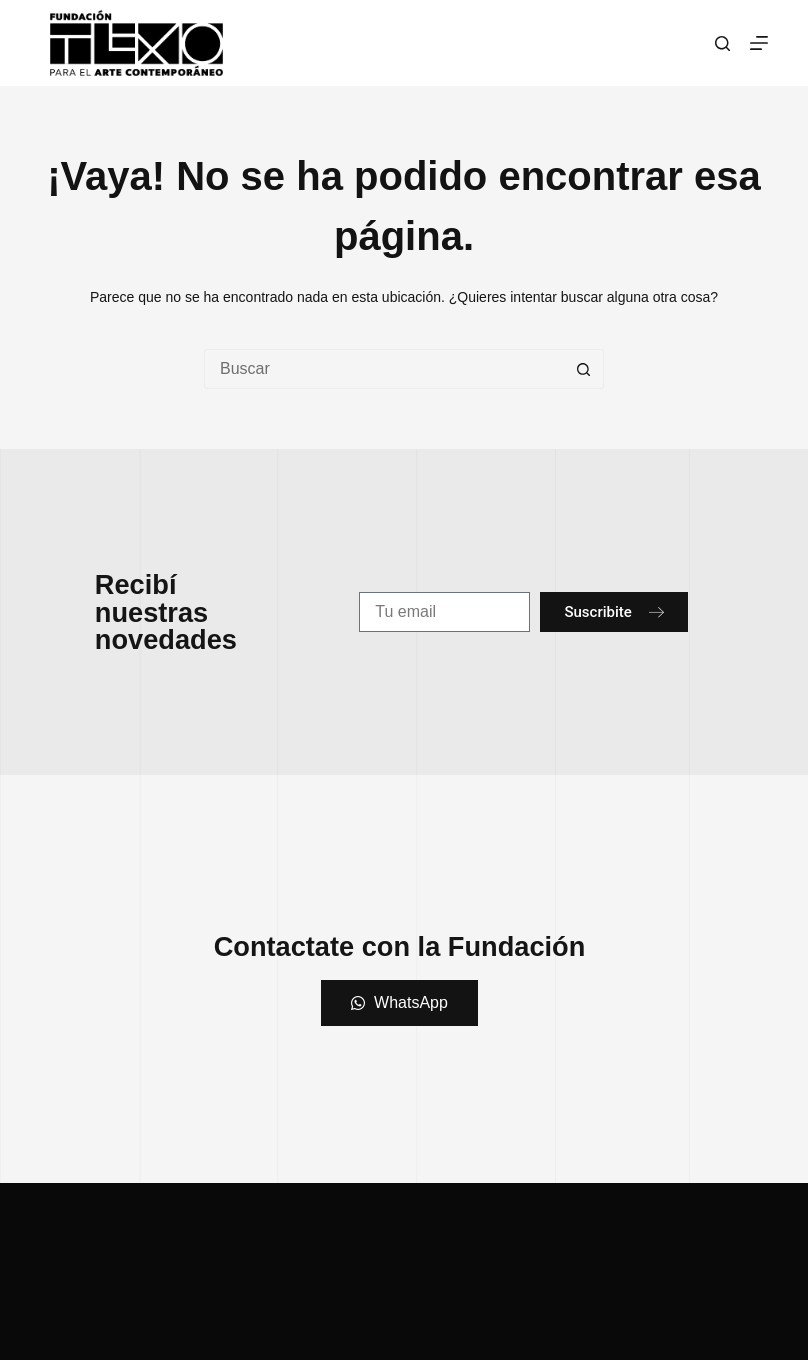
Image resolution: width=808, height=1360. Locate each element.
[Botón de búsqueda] (584, 369)
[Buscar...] (384, 369)
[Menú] (759, 43)
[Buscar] (722, 43)
